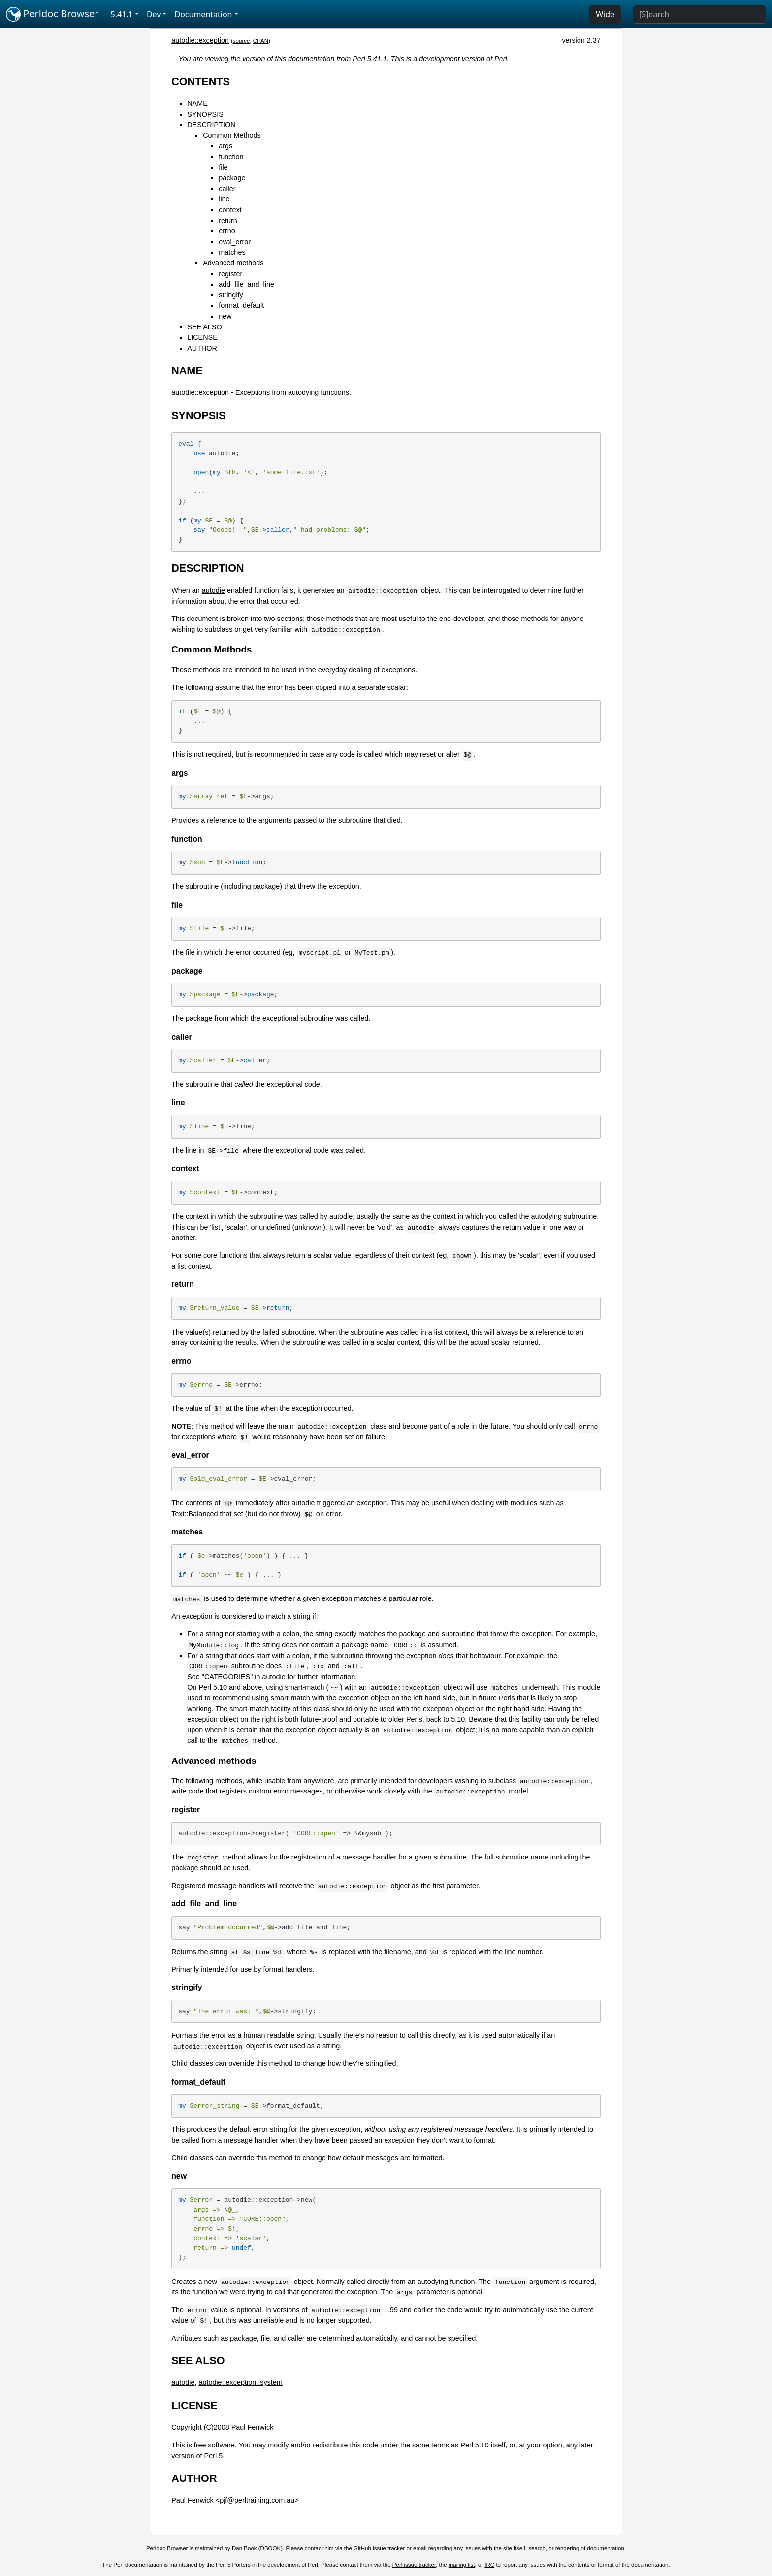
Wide (605, 14)
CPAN (260, 41)
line (224, 199)
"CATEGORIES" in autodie (244, 1677)
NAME (197, 103)
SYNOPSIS (205, 114)
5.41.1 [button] (122, 14)
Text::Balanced (194, 1514)
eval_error (235, 242)
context (230, 210)
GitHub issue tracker (379, 2548)
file (223, 167)
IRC (489, 2565)
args (225, 146)
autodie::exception (200, 40)
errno (227, 231)
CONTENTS (200, 81)
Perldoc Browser (52, 14)
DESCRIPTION (211, 125)
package (232, 178)
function (231, 157)
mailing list (462, 2565)
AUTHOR (202, 348)
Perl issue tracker (414, 2565)
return (228, 221)
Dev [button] (154, 14)
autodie (213, 590)
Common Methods (232, 135)
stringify (231, 295)
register (230, 274)
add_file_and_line (246, 284)
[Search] (699, 14)
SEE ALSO (204, 327)
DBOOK (270, 2548)
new (225, 316)
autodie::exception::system (240, 2382)
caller (227, 189)
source (241, 41)
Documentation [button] (203, 14)
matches (232, 252)
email (420, 2548)
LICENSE (202, 337)
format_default (241, 305)
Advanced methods (233, 263)
